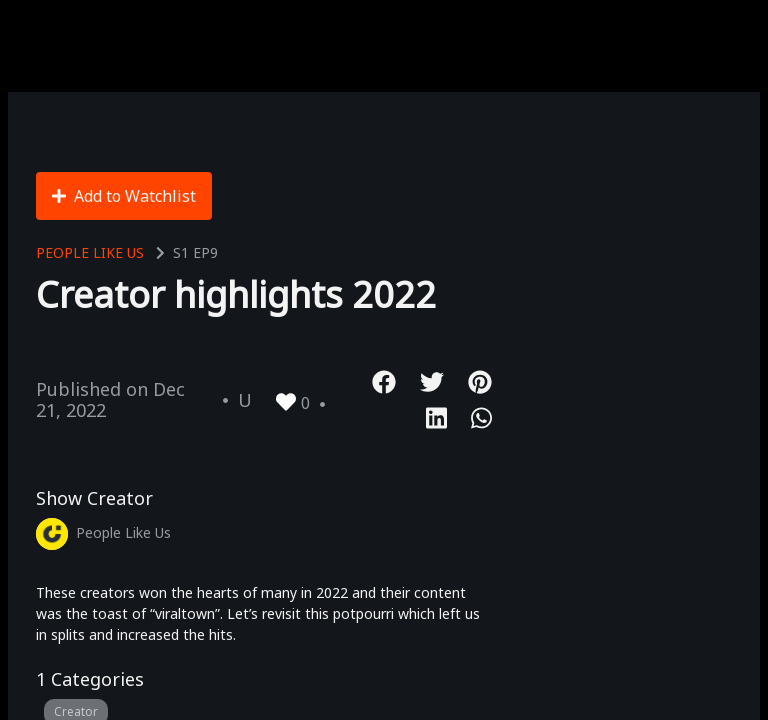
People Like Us (90, 252)
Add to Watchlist (124, 196)
